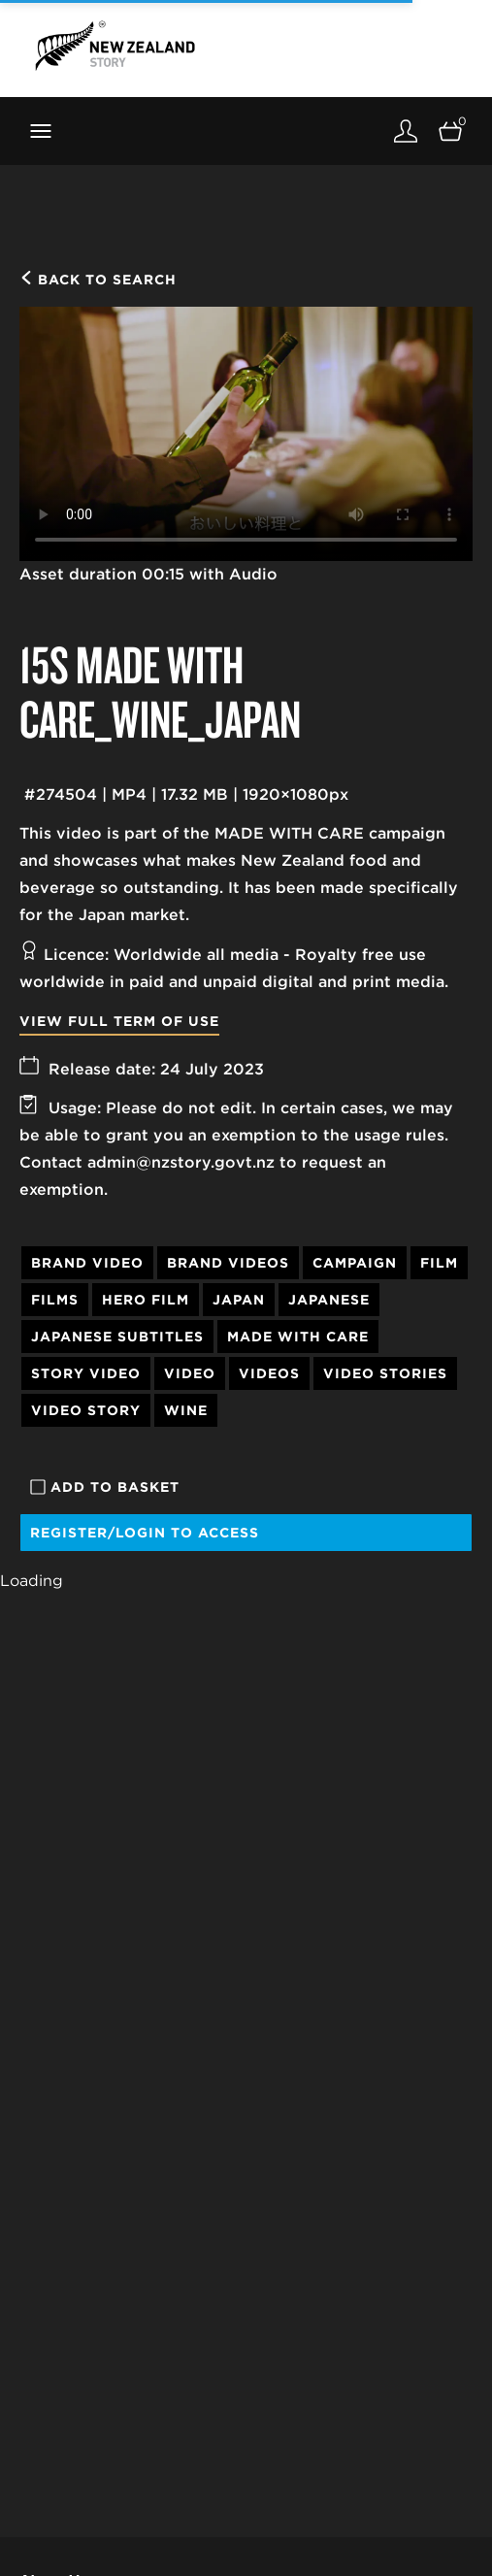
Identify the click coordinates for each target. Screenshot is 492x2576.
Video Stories (385, 1373)
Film (439, 1263)
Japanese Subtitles (117, 1336)
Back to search (98, 279)
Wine (186, 1410)
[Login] (405, 130)
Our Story (52, 2544)
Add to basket (105, 1487)
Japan (239, 1299)
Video (189, 1373)
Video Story (86, 1410)
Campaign (354, 1263)
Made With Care (298, 1336)
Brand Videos (228, 1263)
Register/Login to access (144, 1532)
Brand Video (87, 1263)
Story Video (86, 1373)
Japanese (329, 1299)
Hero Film (145, 1299)
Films (55, 1299)
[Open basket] (450, 130)
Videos (269, 1373)
